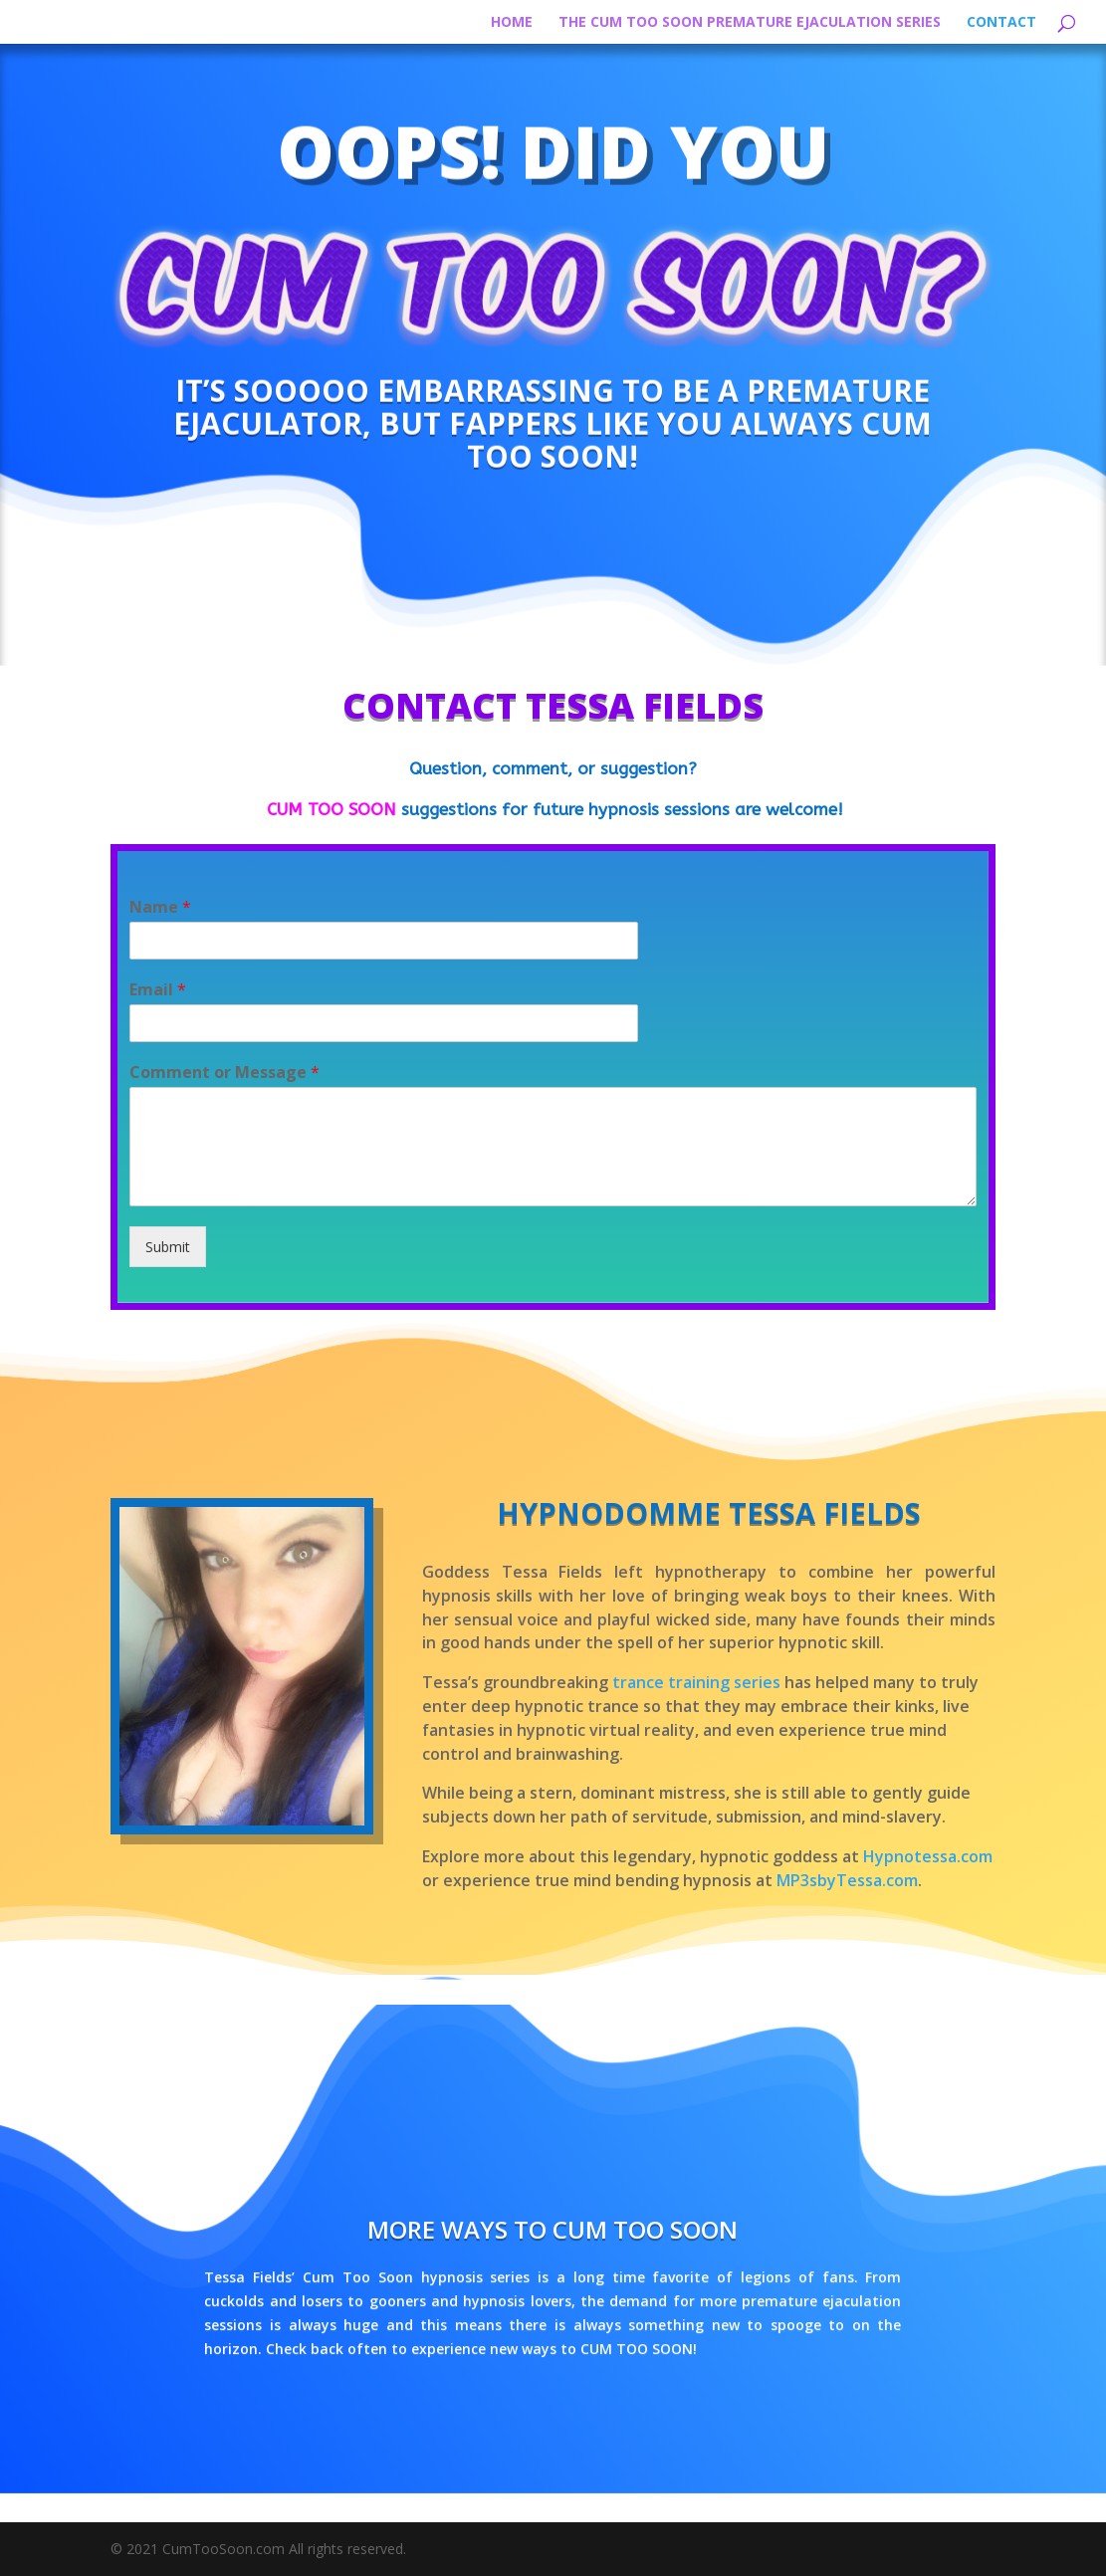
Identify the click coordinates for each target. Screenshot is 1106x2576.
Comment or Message (224, 1072)
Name (160, 907)
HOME (512, 23)
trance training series (696, 1682)
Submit (167, 1246)
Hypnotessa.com (928, 1856)
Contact (1001, 23)
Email (157, 989)
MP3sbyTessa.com (847, 1880)
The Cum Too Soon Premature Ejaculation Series (749, 23)
